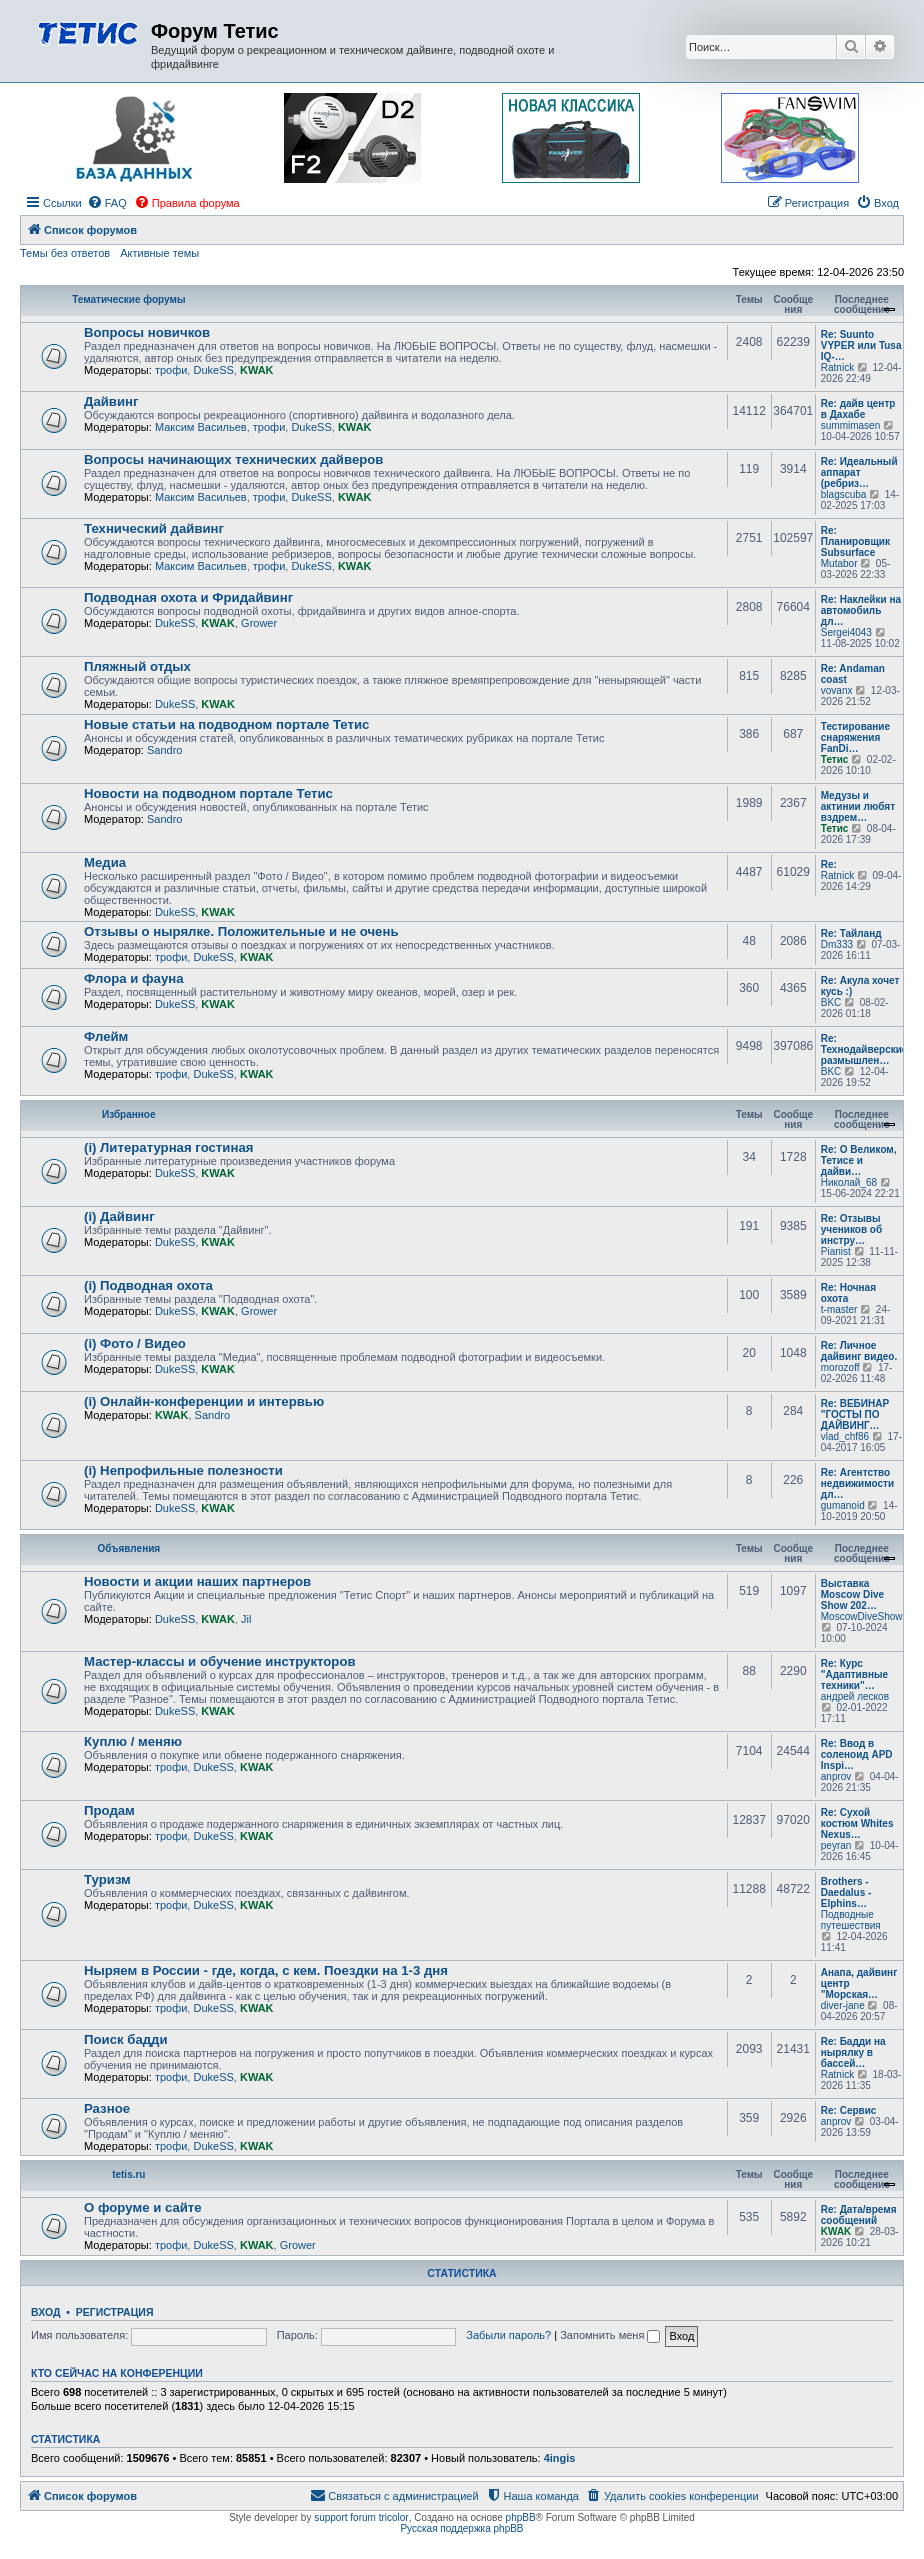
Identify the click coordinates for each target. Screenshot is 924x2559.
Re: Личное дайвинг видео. (859, 1351)
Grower (259, 623)
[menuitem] (107, 203)
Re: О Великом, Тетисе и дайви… (859, 1160)
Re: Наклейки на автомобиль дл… (861, 610)
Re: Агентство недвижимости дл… (857, 1483)
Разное (107, 2108)
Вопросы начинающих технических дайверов (233, 459)
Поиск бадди (126, 2039)
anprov (836, 1776)
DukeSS (213, 370)
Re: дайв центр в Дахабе (858, 409)
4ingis (560, 2458)
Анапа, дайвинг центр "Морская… (859, 1983)
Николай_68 (849, 1182)
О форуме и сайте (143, 2207)
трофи (171, 370)
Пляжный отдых (137, 666)
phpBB (521, 2517)
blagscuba (844, 494)
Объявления (128, 1548)
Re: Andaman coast (853, 674)
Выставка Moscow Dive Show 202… (852, 1594)
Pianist (836, 1251)
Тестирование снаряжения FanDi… (855, 737)
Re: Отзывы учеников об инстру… (851, 1229)
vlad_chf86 (845, 1436)
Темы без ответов (65, 253)
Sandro (164, 750)
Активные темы (159, 253)
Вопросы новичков (147, 332)
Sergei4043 (846, 632)
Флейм (106, 1036)
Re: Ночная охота (848, 1293)
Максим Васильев (201, 427)
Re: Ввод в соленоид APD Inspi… (857, 1754)
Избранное (129, 1114)
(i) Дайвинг (119, 1216)
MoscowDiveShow (862, 1616)
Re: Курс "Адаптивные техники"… (854, 1674)
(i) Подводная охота (148, 1285)
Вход (45, 2312)
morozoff (840, 1367)
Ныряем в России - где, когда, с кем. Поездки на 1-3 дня (266, 1970)
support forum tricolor (361, 2517)
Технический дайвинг (154, 528)
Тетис (835, 759)
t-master (839, 1309)
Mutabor (839, 563)
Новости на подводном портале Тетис (208, 793)
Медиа (105, 862)
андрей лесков (855, 1696)
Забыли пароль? (508, 2335)
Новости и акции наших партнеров (197, 1581)
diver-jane (843, 2005)
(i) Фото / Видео (135, 1343)
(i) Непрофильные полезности (183, 1470)
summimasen (850, 425)
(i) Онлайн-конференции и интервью (204, 1401)
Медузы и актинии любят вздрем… (858, 806)
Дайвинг (111, 401)
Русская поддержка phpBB (461, 2528)
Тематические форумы (128, 299)
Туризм (107, 1879)
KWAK (257, 370)
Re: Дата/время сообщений (859, 2215)
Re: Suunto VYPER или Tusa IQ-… (861, 345)
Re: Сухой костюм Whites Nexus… (857, 1823)
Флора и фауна (134, 978)
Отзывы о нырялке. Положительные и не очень (241, 931)
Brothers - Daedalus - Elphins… (846, 1892)
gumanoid (843, 1505)
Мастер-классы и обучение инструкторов (220, 1661)
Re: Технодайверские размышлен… (864, 1049)
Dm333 (837, 944)
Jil (246, 1619)
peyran (836, 1845)
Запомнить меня (610, 2335)
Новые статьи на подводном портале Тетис (226, 724)
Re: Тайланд (851, 933)
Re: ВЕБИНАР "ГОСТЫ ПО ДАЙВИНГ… (855, 1414)
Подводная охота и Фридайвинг (188, 597)
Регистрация (115, 2312)
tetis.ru (128, 2174)
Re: (829, 864)
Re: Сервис (849, 2110)
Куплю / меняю (133, 1741)
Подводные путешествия (851, 1920)
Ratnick (837, 367)
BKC (831, 1002)
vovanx (837, 690)
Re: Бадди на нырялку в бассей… (853, 2052)
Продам (109, 1810)
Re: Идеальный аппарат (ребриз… (859, 472)
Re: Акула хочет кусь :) (860, 986)
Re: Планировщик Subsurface (855, 541)
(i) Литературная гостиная (168, 1147)
